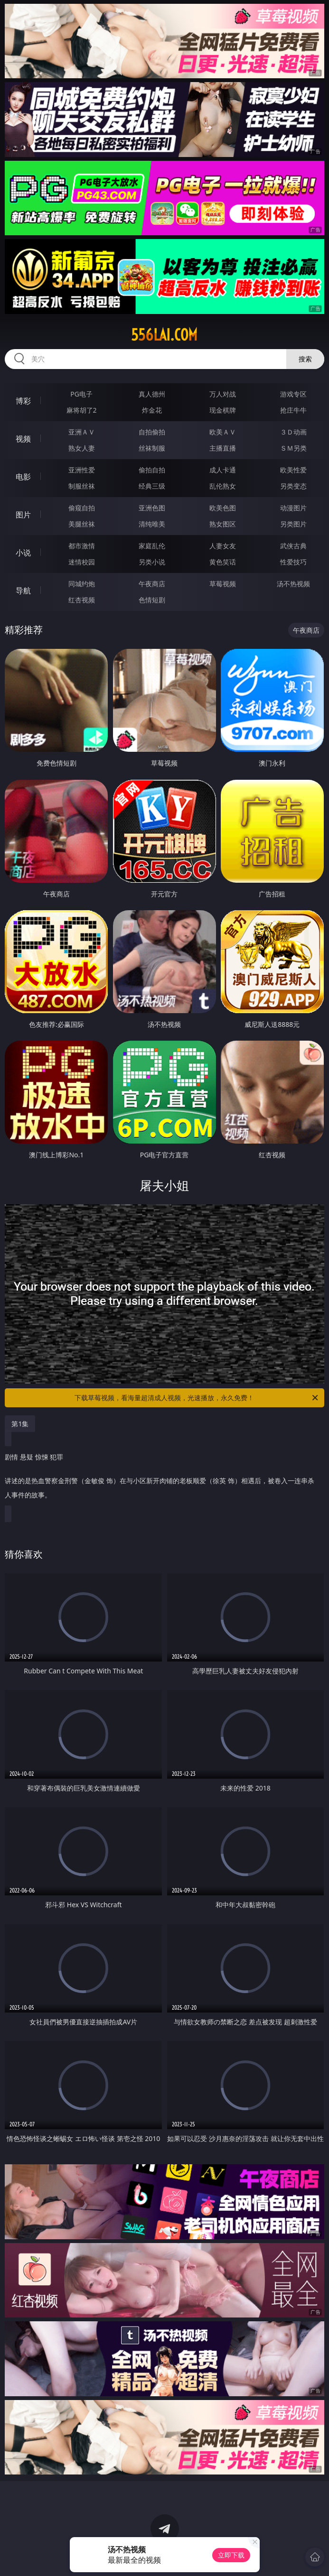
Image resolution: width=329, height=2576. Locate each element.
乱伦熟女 (222, 485)
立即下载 (231, 2554)
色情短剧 (152, 599)
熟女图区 (222, 523)
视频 (23, 439)
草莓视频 (222, 583)
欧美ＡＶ (222, 431)
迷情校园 (81, 561)
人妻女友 (222, 545)
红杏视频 (81, 599)
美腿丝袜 (81, 523)
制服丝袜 (81, 485)
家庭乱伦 (152, 545)
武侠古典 (293, 545)
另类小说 (152, 561)
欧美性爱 (293, 469)
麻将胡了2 (81, 410)
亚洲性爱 (81, 469)
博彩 (23, 401)
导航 (23, 590)
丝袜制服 (152, 447)
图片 (23, 514)
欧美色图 (222, 507)
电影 (23, 476)
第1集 (19, 1423)
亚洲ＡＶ (81, 431)
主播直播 (222, 447)
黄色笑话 (222, 561)
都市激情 (81, 545)
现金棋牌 (222, 410)
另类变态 (293, 485)
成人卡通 (222, 469)
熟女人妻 (81, 447)
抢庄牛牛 (293, 410)
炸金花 (152, 410)
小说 (23, 552)
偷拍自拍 (152, 469)
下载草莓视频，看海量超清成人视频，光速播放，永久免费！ (197, 1397)
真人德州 (152, 393)
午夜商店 (152, 583)
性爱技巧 (293, 561)
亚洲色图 (152, 507)
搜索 (305, 358)
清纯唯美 (152, 523)
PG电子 (81, 393)
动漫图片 (293, 507)
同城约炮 (81, 583)
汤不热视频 (293, 583)
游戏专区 (293, 393)
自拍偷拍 (152, 431)
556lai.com (164, 334)
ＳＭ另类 (293, 447)
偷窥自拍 (81, 507)
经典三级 (152, 485)
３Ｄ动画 (293, 431)
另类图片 (293, 523)
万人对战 (222, 393)
